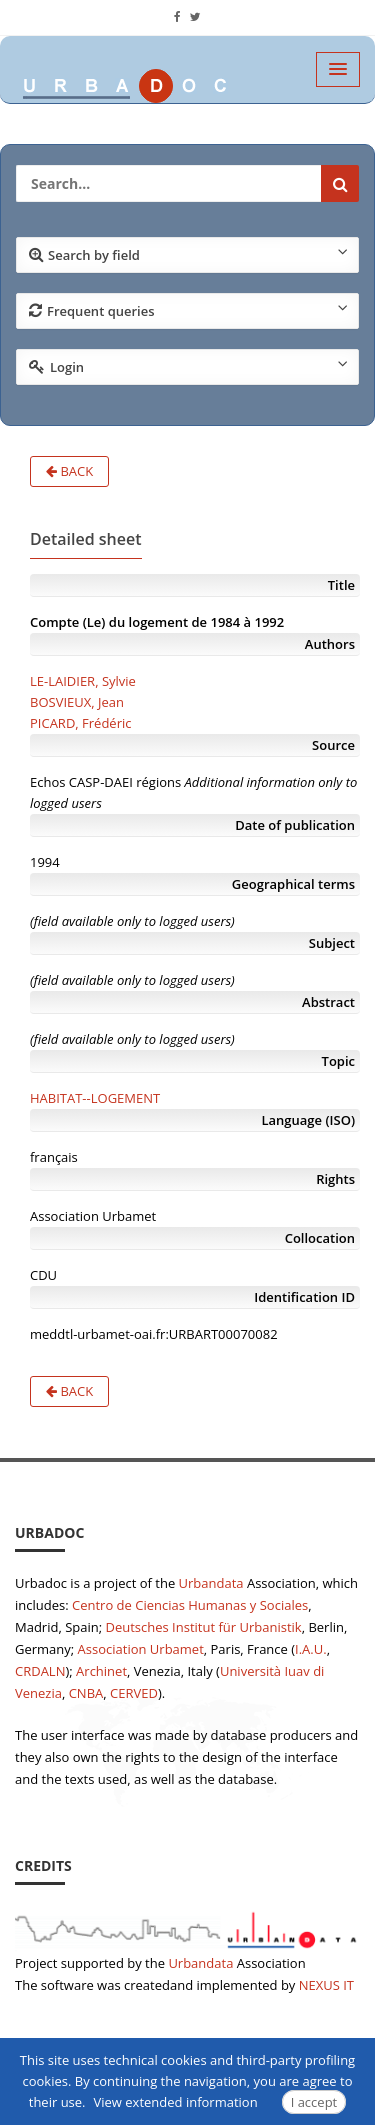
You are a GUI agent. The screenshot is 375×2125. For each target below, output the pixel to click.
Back (69, 471)
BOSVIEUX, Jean (77, 702)
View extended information (176, 2102)
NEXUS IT (326, 1985)
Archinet (101, 1671)
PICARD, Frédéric (80, 723)
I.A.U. (311, 1649)
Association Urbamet (141, 1649)
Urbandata (211, 1583)
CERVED (134, 1693)
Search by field (188, 254)
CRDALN (40, 1671)
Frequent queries (188, 310)
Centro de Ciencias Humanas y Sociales (190, 1605)
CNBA (86, 1693)
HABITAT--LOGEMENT (95, 1098)
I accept (314, 2102)
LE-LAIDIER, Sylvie (83, 681)
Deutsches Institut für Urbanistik (204, 1627)
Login (188, 366)
